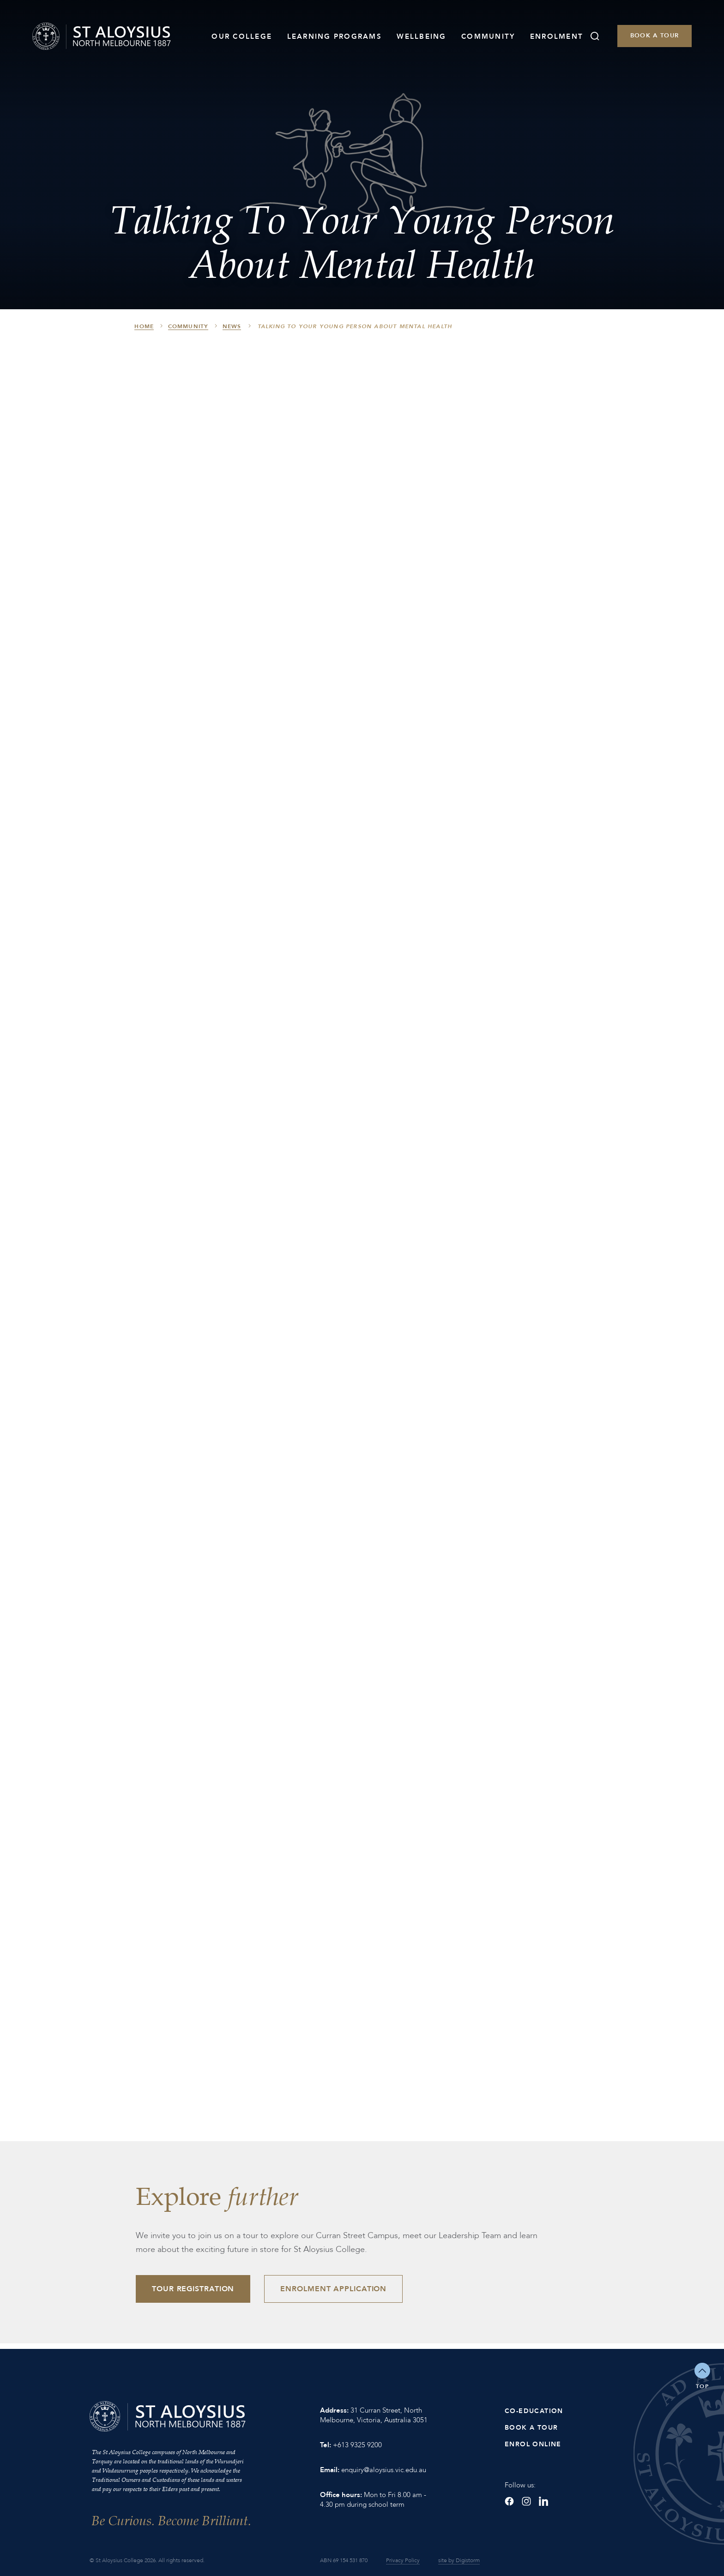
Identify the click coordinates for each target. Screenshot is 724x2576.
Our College (241, 36)
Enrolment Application (333, 2289)
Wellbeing (421, 36)
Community (488, 36)
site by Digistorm (459, 2560)
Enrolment (556, 36)
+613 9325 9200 (357, 2445)
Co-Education (534, 2411)
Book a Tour (654, 35)
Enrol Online (533, 2444)
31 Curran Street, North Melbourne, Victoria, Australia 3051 (374, 2415)
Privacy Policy (403, 2560)
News (232, 326)
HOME (144, 326)
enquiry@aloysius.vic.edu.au (383, 2469)
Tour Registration (193, 2289)
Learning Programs (334, 36)
